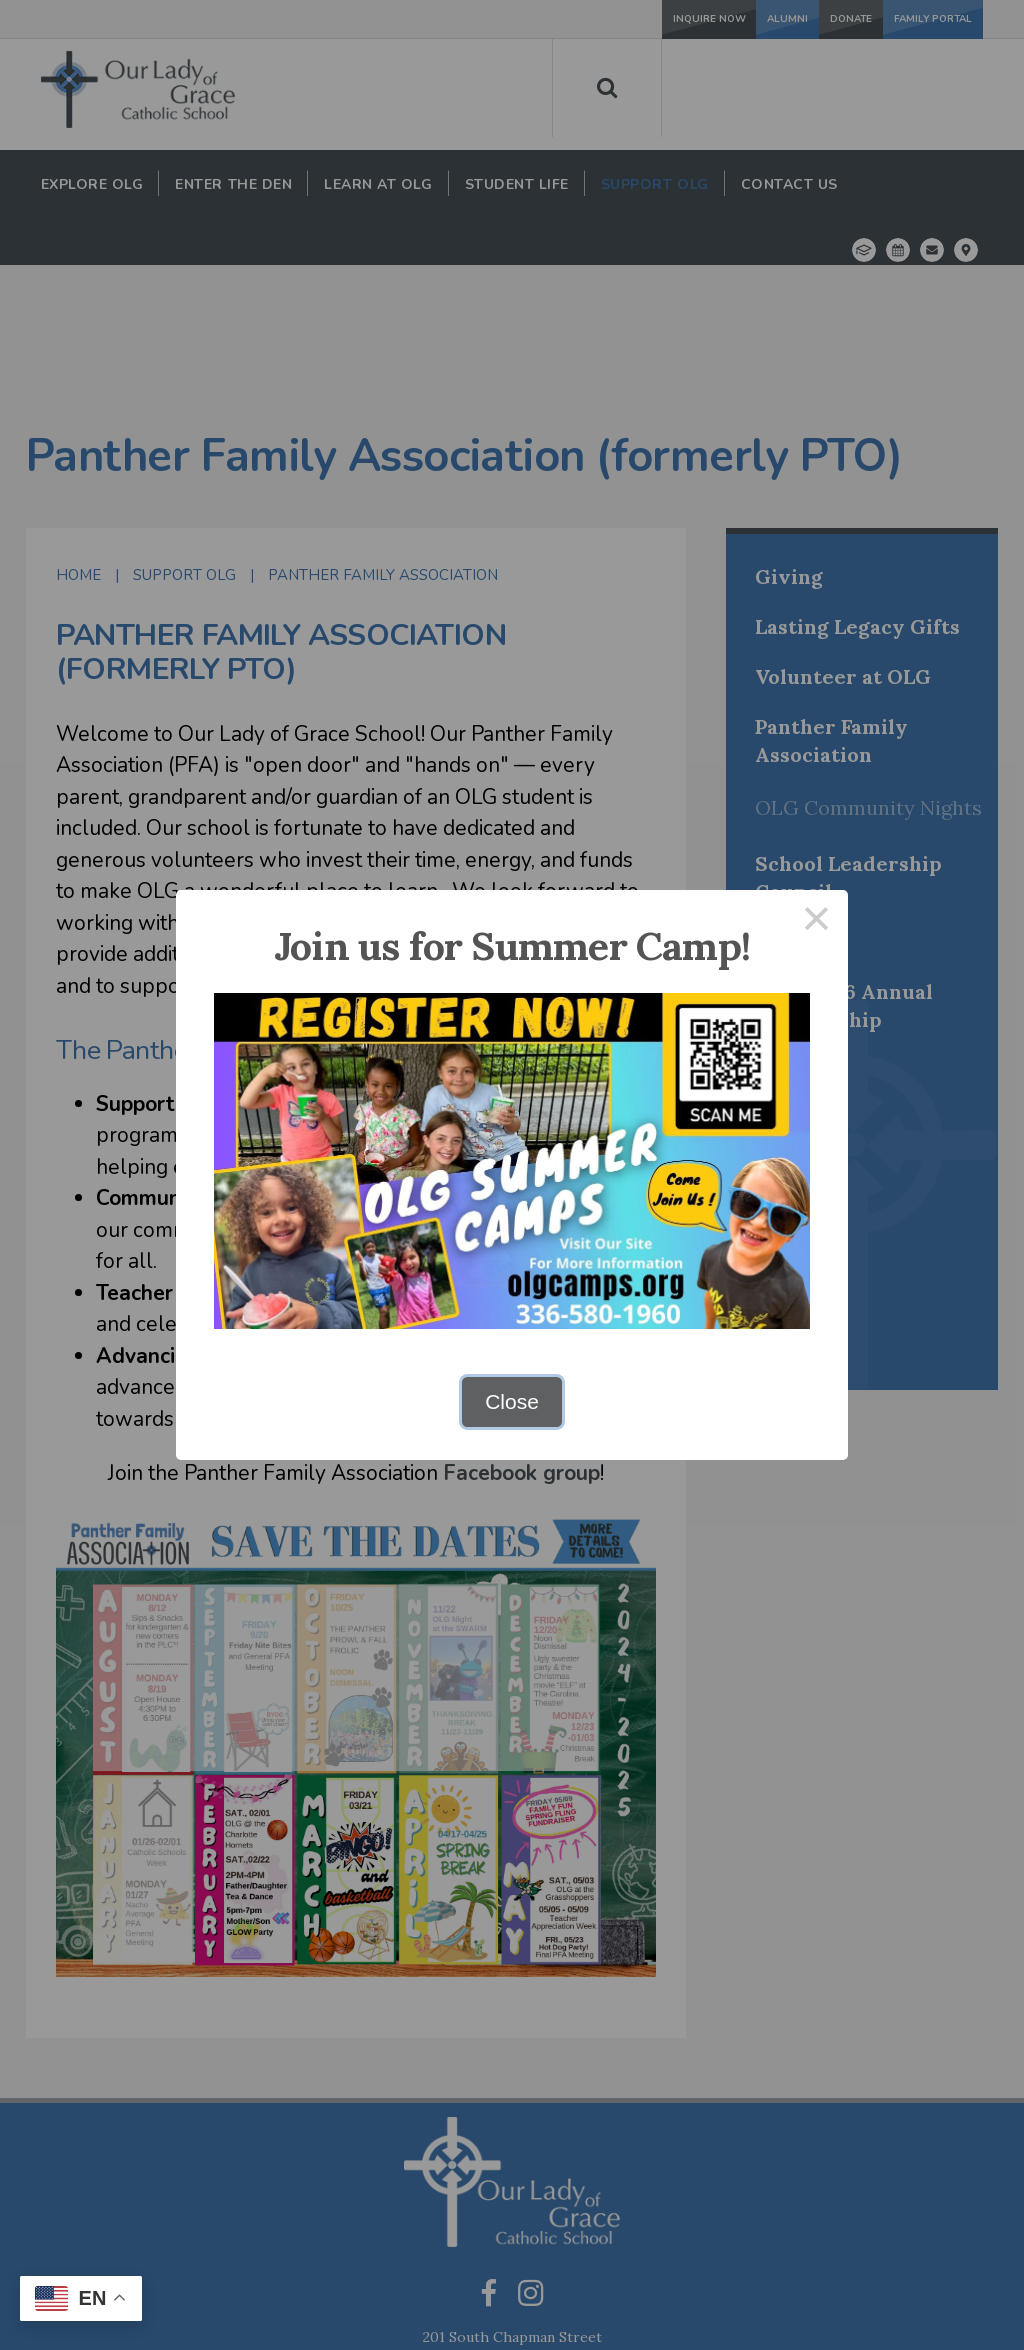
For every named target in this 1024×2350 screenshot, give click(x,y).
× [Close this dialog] (817, 921)
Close (512, 1401)
